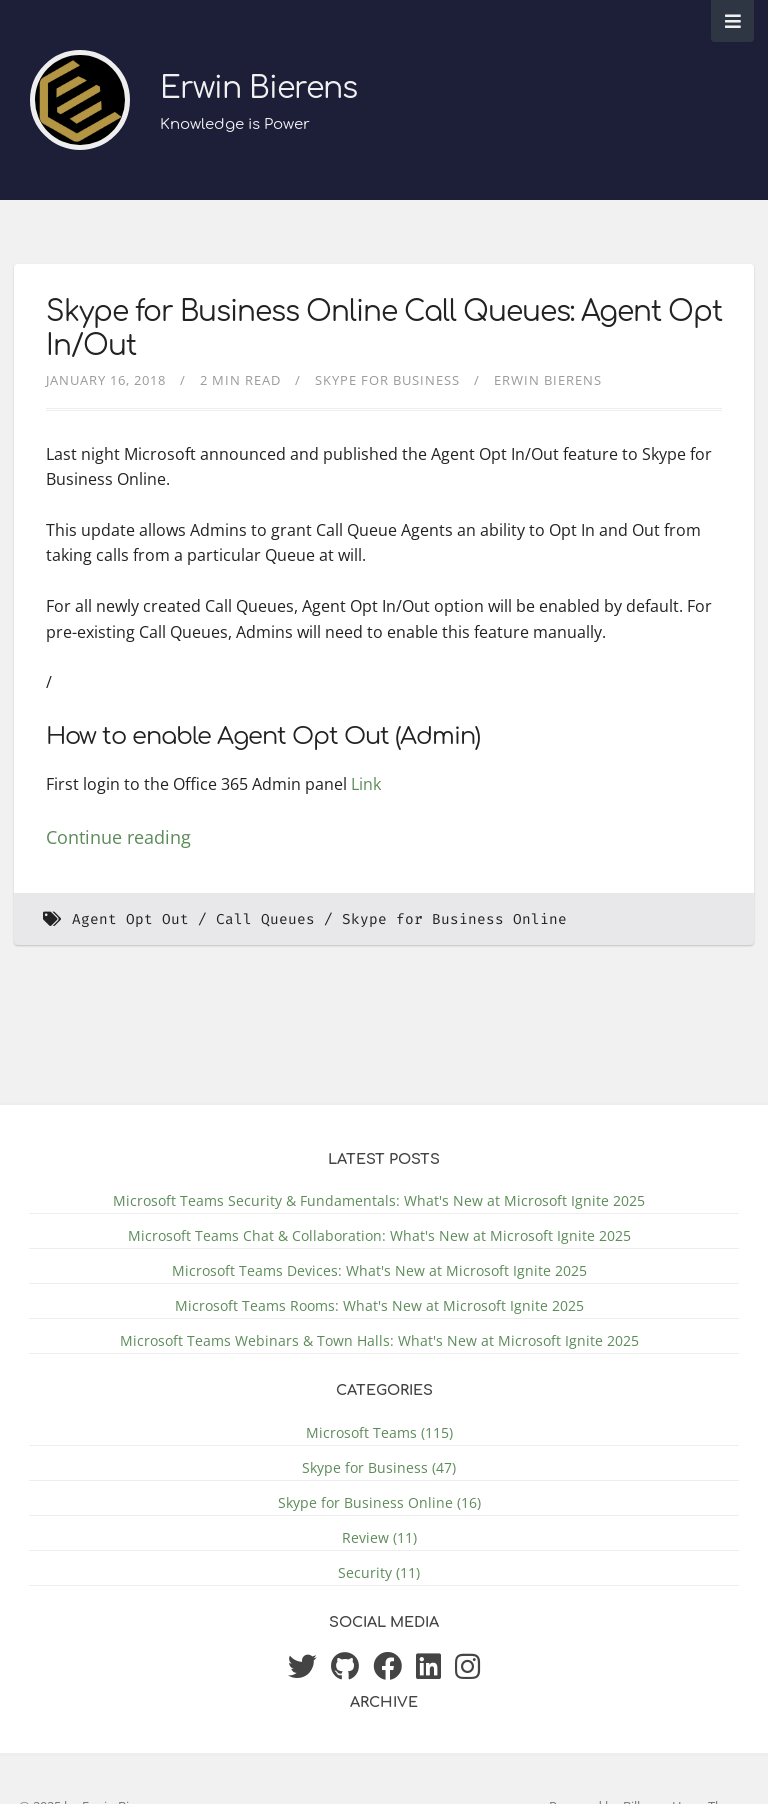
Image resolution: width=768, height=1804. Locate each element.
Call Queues (265, 919)
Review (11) (379, 1537)
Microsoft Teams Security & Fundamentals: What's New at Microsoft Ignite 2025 (379, 1200)
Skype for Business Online (454, 919)
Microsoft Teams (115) (379, 1432)
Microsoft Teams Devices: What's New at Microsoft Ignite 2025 (379, 1270)
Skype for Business (387, 380)
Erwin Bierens (258, 88)
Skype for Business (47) (379, 1467)
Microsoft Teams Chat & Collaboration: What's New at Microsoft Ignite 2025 (379, 1235)
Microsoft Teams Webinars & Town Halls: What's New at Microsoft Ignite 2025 (379, 1340)
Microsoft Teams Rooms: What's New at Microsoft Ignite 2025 (379, 1305)
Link (366, 784)
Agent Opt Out (130, 919)
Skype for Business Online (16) (379, 1502)
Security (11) (379, 1572)
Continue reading (118, 837)
